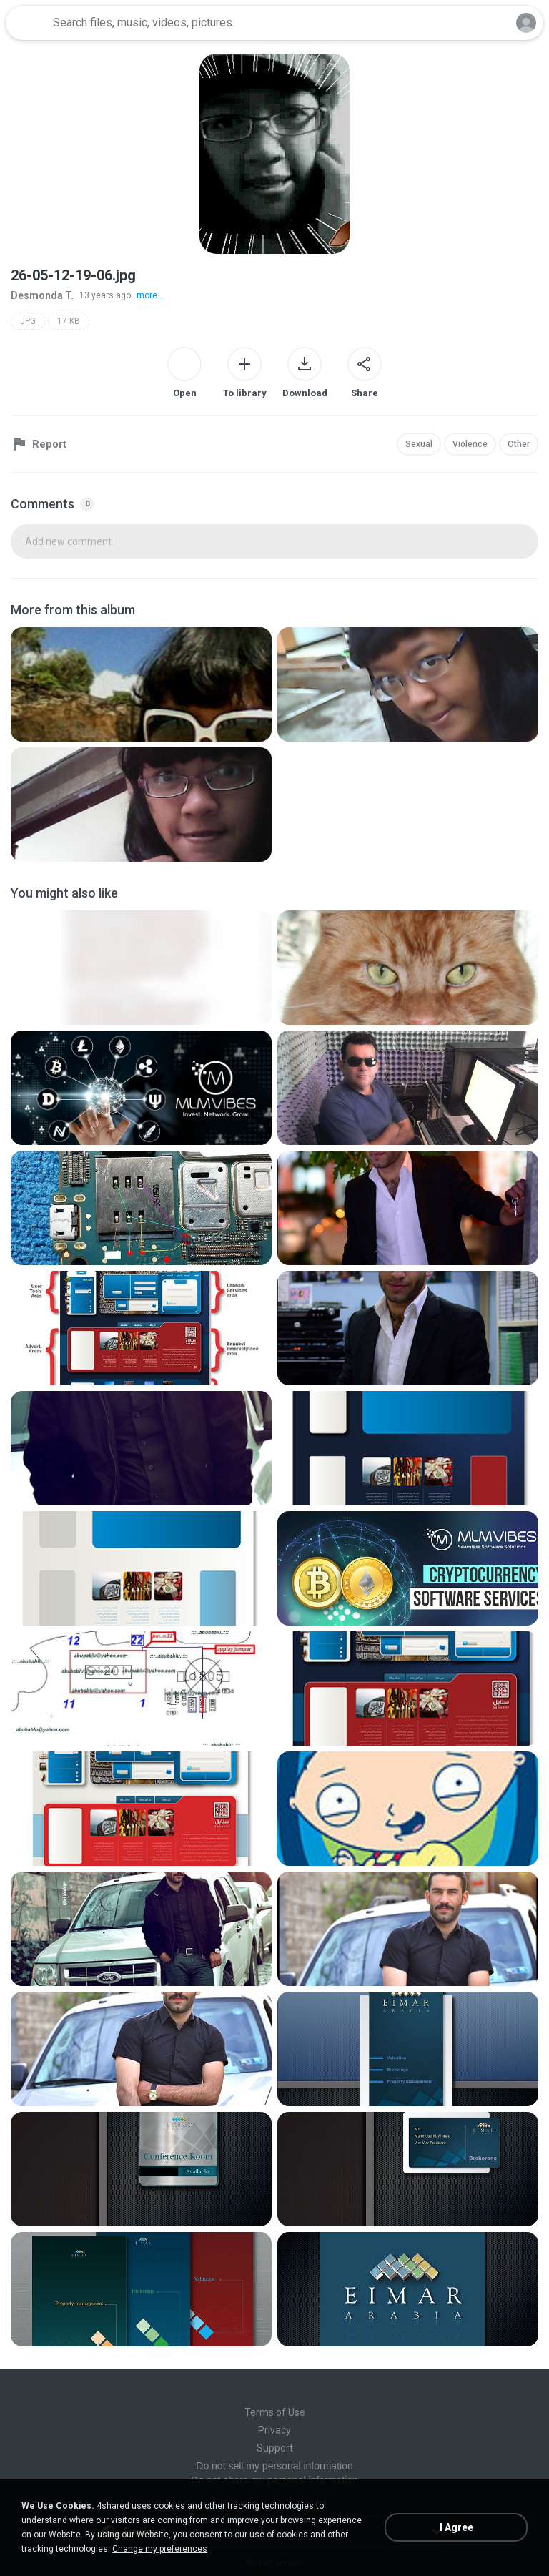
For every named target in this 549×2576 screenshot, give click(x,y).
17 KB (68, 321)
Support (275, 2448)
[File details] (141, 684)
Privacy (274, 2430)
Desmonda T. (42, 295)
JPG (28, 321)
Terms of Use (274, 2412)
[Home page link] (27, 23)
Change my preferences (159, 2549)
